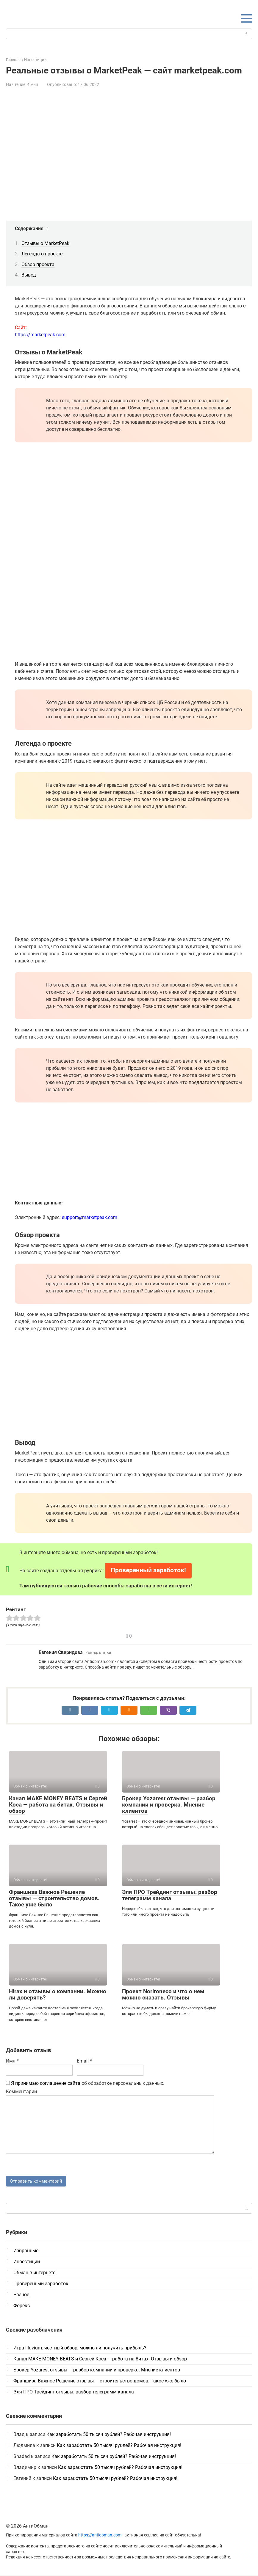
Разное (21, 2295)
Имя (12, 2061)
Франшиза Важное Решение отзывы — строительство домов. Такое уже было (54, 1898)
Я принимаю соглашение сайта (45, 2083)
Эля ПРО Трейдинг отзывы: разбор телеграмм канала (169, 1895)
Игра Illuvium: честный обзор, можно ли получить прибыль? (79, 2349)
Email (84, 2061)
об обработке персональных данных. (85, 2083)
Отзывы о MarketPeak (45, 243)
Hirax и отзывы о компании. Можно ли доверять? (57, 1994)
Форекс (21, 2306)
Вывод (28, 275)
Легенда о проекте (41, 254)
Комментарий (21, 2091)
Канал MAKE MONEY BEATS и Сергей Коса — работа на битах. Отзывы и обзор (58, 1804)
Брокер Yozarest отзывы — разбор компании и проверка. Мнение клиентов (168, 1804)
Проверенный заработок (40, 2284)
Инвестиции (26, 2262)
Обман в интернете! (35, 2273)
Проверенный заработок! (148, 1570)
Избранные (25, 2251)
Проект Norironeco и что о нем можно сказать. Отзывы (163, 1994)
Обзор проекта (37, 264)
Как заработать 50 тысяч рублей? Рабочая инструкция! (108, 2435)
